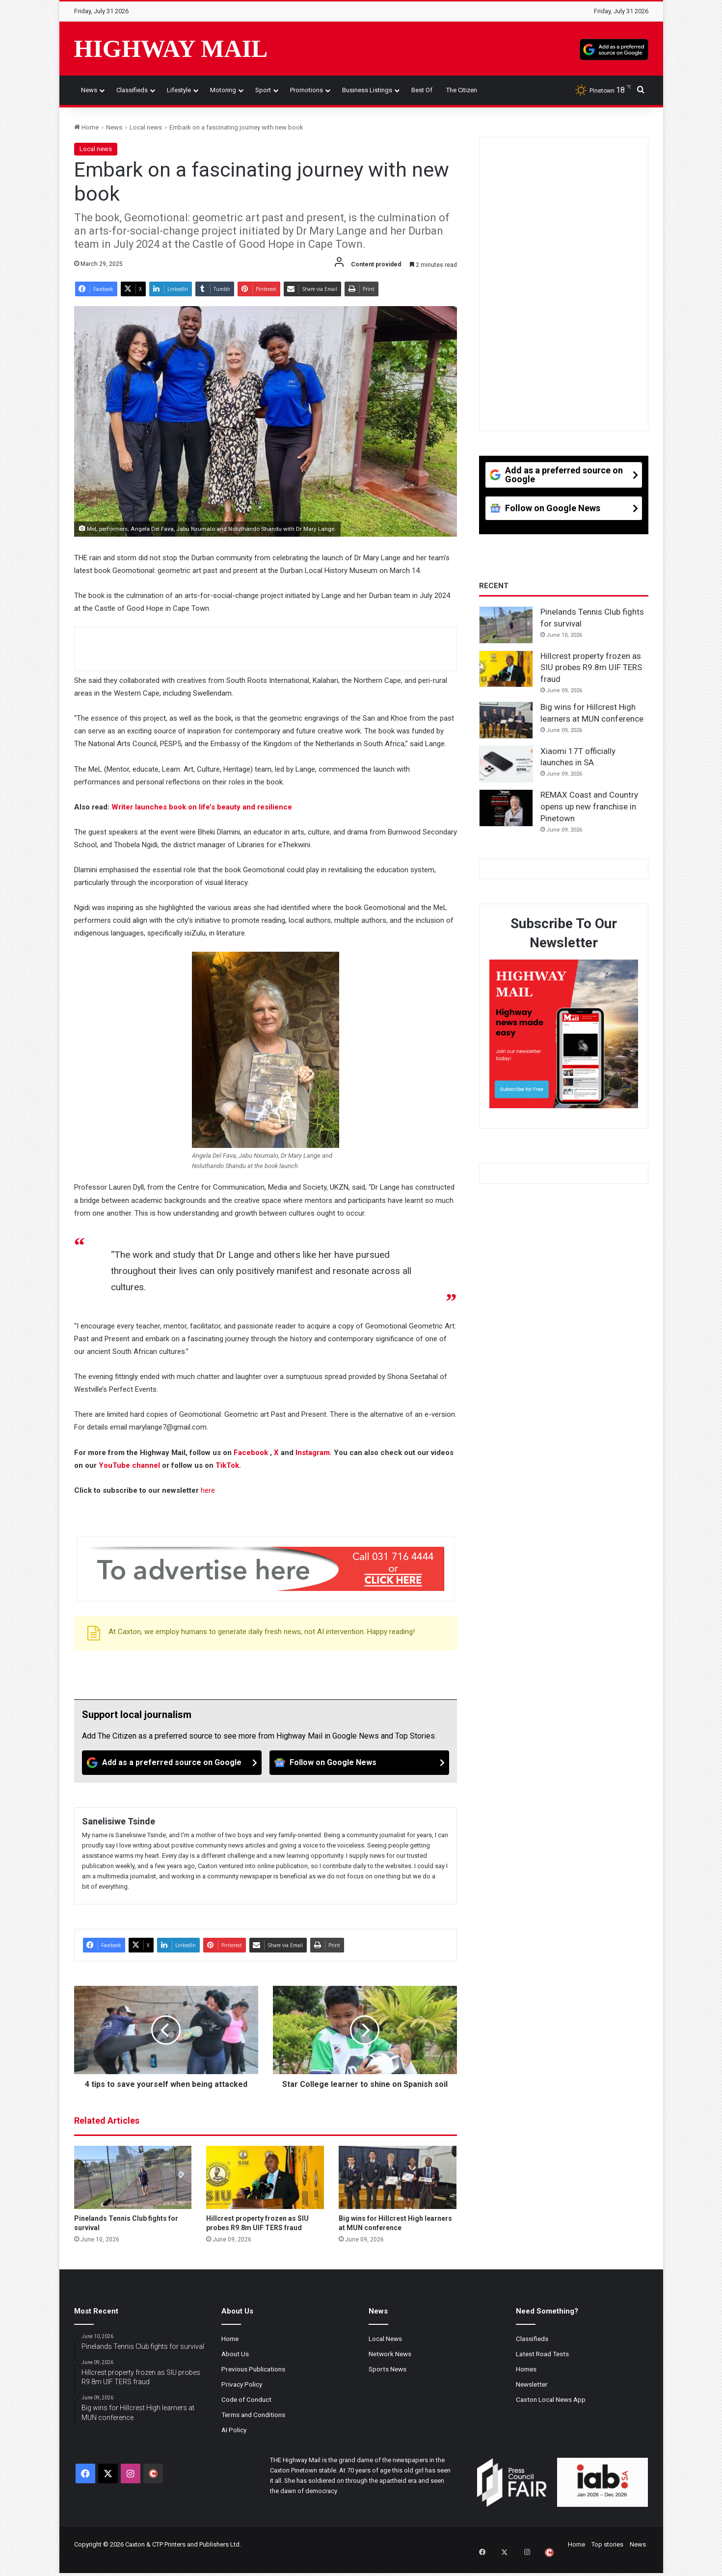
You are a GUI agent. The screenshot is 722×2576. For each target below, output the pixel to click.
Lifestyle (179, 90)
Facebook (252, 1452)
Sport (263, 90)
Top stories (607, 2555)
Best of (421, 90)
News (89, 90)
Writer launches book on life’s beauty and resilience (201, 807)
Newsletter (532, 2395)
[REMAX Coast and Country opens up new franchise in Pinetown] (506, 808)
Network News (390, 2364)
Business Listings (367, 90)
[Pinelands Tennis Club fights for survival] (133, 2188)
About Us (235, 2364)
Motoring (223, 90)
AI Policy (233, 2441)
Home (86, 127)
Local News (385, 2349)
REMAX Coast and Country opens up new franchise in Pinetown (589, 806)
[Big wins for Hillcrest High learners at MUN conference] (397, 2188)
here (208, 1490)
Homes (526, 2380)
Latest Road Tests (542, 2364)
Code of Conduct (246, 2410)
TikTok (227, 1465)
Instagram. (314, 1452)
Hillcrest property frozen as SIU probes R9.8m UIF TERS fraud (591, 667)
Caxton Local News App (551, 2410)
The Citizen (461, 90)
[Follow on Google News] (359, 1762)
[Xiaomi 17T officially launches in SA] (506, 764)
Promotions (306, 90)
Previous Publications (253, 2380)
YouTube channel (129, 1465)
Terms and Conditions (253, 2425)
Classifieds (132, 90)
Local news (146, 127)
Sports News (387, 2380)
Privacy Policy (241, 2395)
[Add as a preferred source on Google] (614, 48)
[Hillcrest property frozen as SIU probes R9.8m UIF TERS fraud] (265, 2188)
